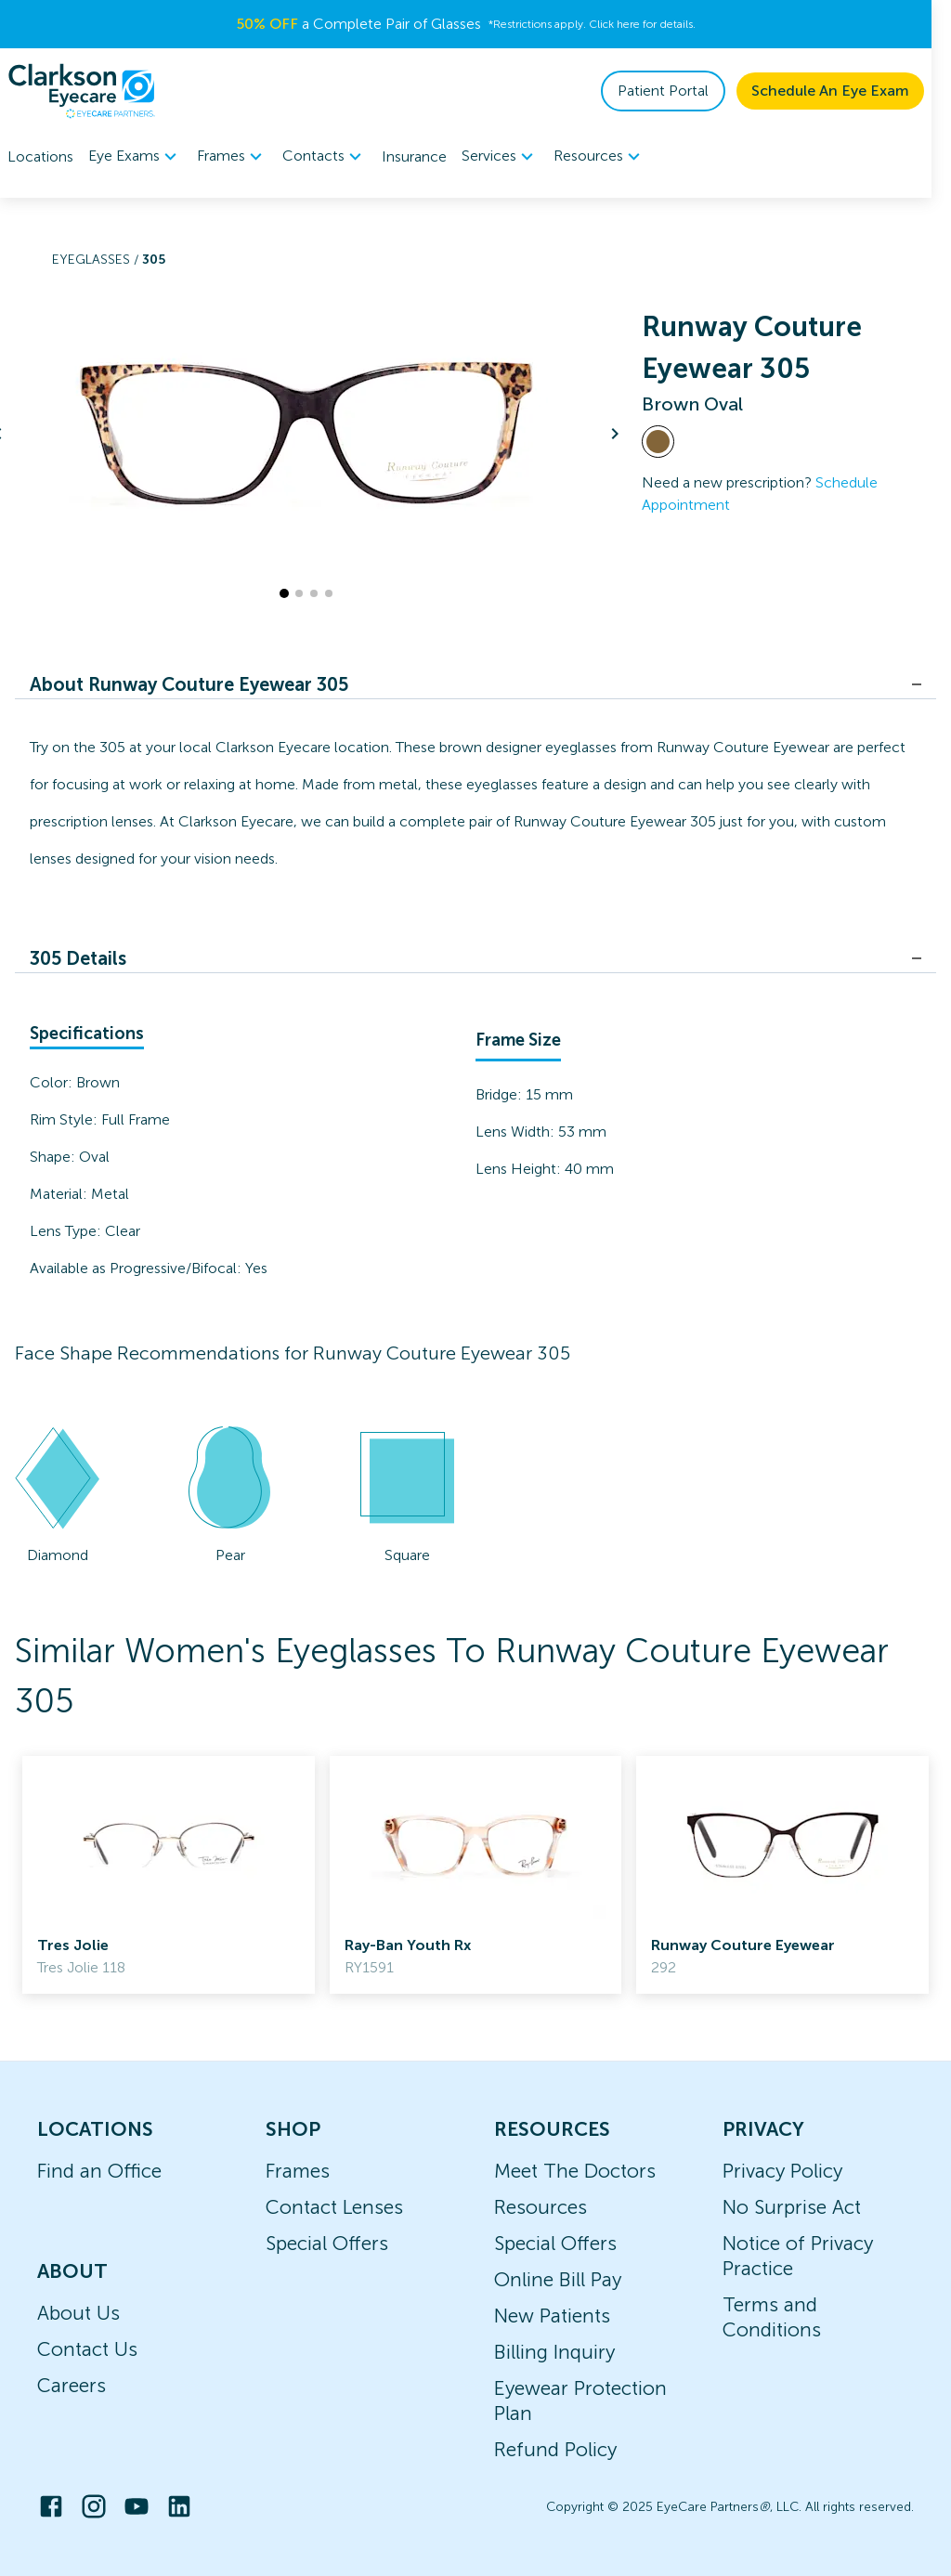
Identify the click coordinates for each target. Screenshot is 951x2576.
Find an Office (99, 2170)
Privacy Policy (782, 2170)
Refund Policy (555, 2449)
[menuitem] (135, 156)
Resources (540, 2206)
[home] (81, 91)
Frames (298, 2170)
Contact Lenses (334, 2206)
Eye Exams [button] (135, 157)
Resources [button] (599, 157)
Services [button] (500, 157)
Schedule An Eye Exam (850, 90)
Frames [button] (232, 157)
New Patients (552, 2315)
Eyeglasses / (97, 259)
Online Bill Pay (557, 2279)
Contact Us (87, 2349)
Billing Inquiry (554, 2351)
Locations (40, 156)
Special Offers (327, 2243)
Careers (71, 2385)
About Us (78, 2312)
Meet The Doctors (575, 2170)
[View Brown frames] (658, 441)
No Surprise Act (792, 2206)
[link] (168, 1875)
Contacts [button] (324, 157)
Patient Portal (682, 90)
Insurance (414, 156)
